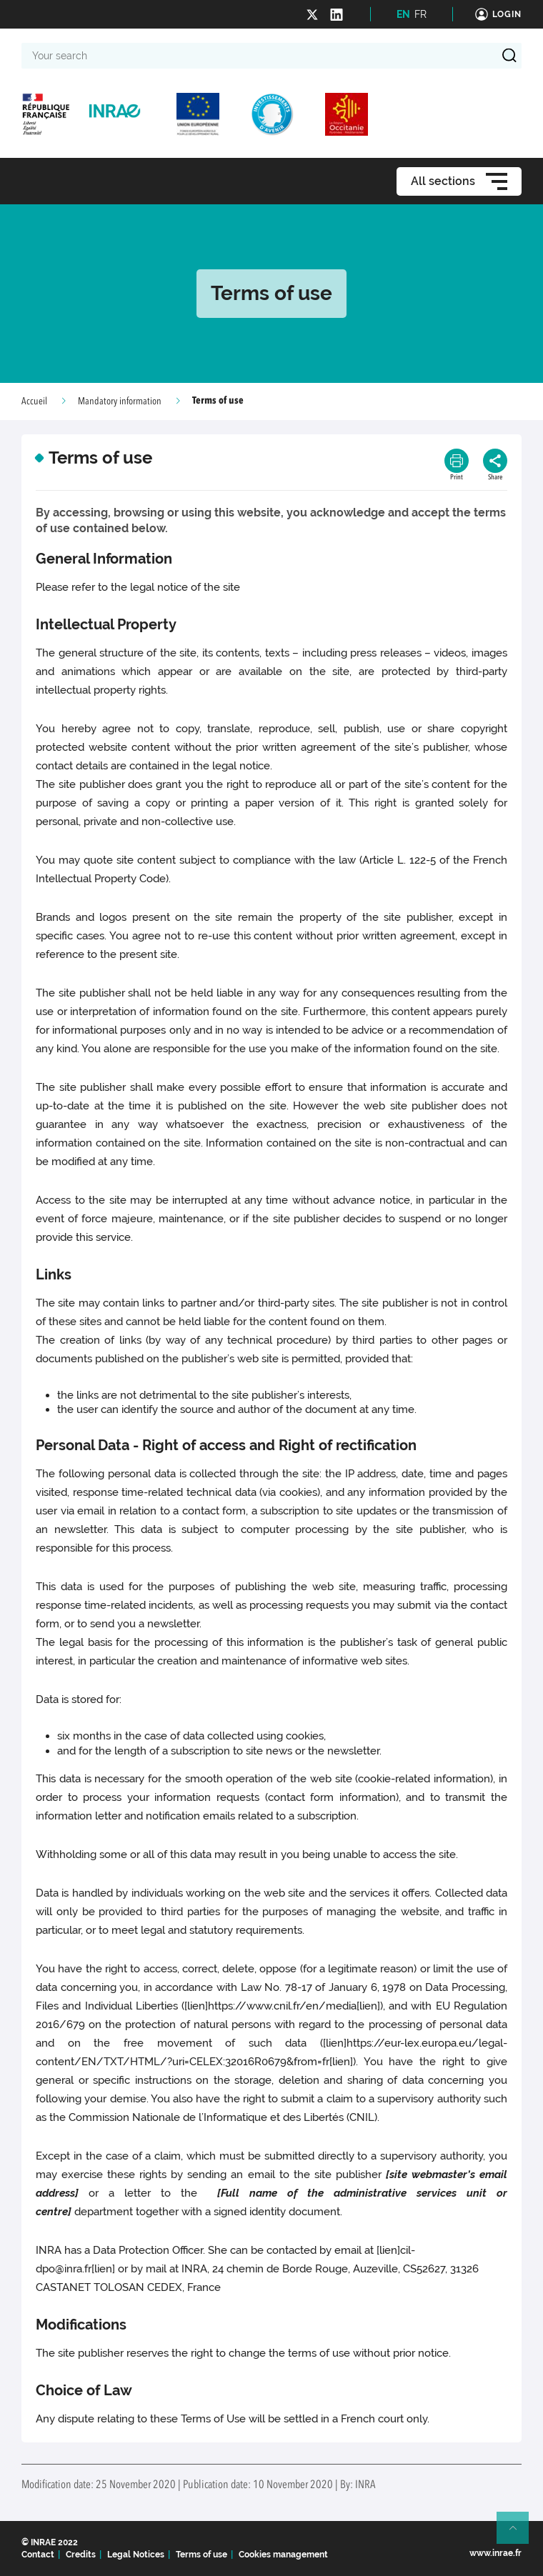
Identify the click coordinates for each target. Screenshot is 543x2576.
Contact (37, 2555)
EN (403, 14)
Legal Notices (135, 2555)
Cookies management (283, 2555)
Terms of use (201, 2555)
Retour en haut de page (519, 2534)
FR (420, 14)
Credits (81, 2555)
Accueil (34, 401)
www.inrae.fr (495, 2553)
